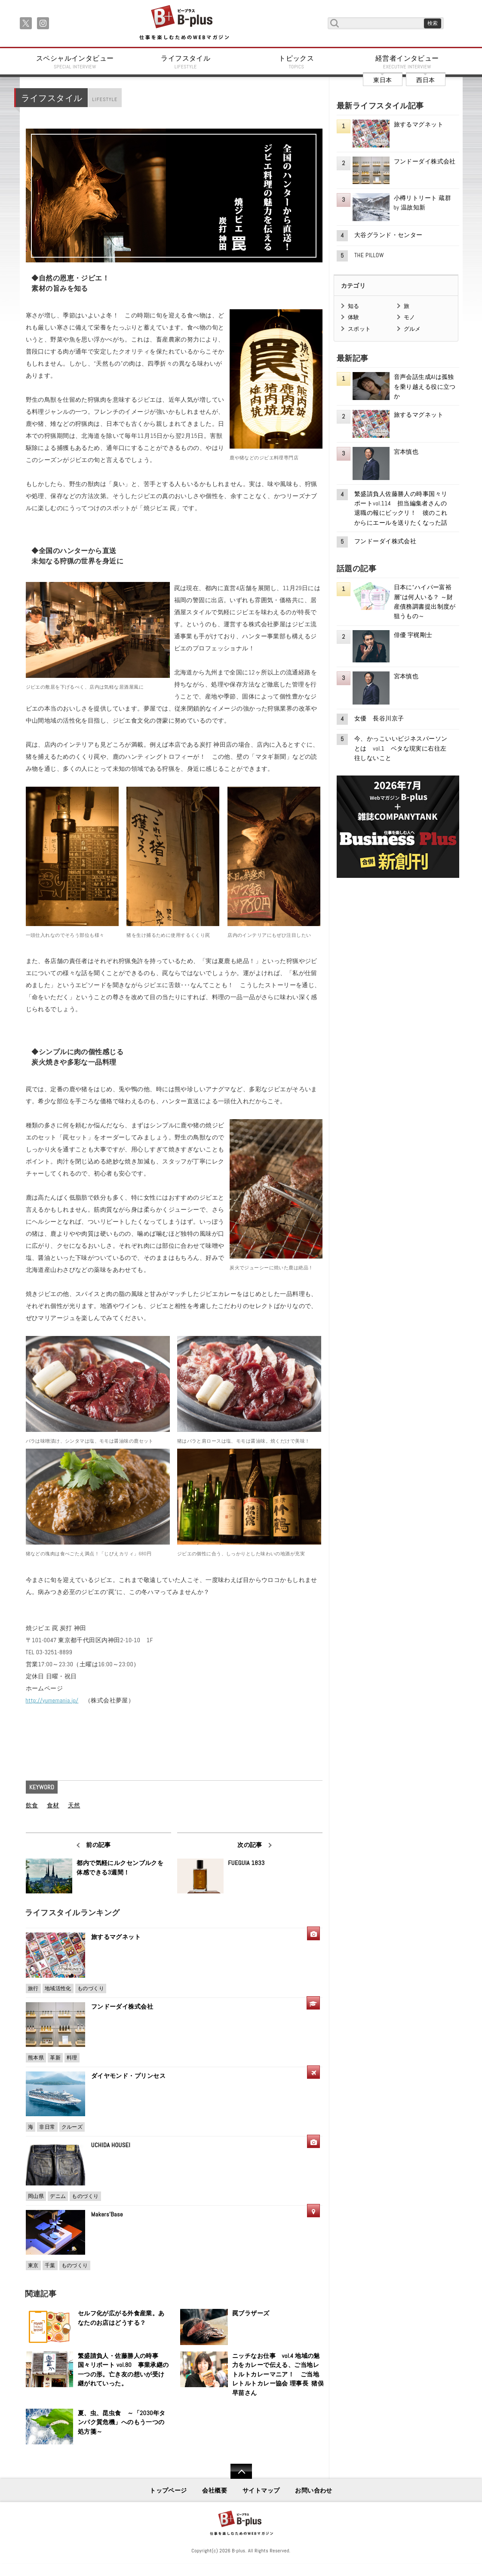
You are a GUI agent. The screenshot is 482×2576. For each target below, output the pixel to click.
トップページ (168, 2490)
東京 (33, 2265)
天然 (74, 1805)
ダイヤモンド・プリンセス (128, 2076)
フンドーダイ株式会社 (125, 2006)
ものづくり (90, 1988)
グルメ (412, 328)
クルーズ (72, 2127)
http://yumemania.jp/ (52, 1700)
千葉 (50, 2265)
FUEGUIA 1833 (246, 1863)
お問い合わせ (313, 2490)
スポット (359, 328)
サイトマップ (261, 2490)
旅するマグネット (116, 1937)
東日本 (382, 80)
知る (353, 306)
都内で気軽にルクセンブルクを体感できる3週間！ (120, 1867)
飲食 (32, 1805)
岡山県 (36, 2196)
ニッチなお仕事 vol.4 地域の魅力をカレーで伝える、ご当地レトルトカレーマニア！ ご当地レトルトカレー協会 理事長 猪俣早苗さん (278, 2374)
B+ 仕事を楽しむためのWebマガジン (184, 23)
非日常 (47, 2127)
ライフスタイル (185, 62)
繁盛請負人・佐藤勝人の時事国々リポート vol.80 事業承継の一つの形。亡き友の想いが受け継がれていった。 (123, 2370)
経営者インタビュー (407, 62)
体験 (353, 317)
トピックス (296, 62)
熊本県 (36, 2057)
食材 (53, 1805)
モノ (409, 317)
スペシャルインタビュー (75, 62)
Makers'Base (107, 2214)
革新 (55, 2057)
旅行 (33, 1988)
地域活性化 (58, 1988)
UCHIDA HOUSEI (110, 2145)
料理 (72, 2057)
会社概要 (214, 2490)
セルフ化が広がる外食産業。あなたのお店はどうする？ (121, 2318)
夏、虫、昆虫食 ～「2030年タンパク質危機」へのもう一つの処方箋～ (122, 2422)
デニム (58, 2196)
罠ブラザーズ (251, 2313)
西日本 (425, 80)
